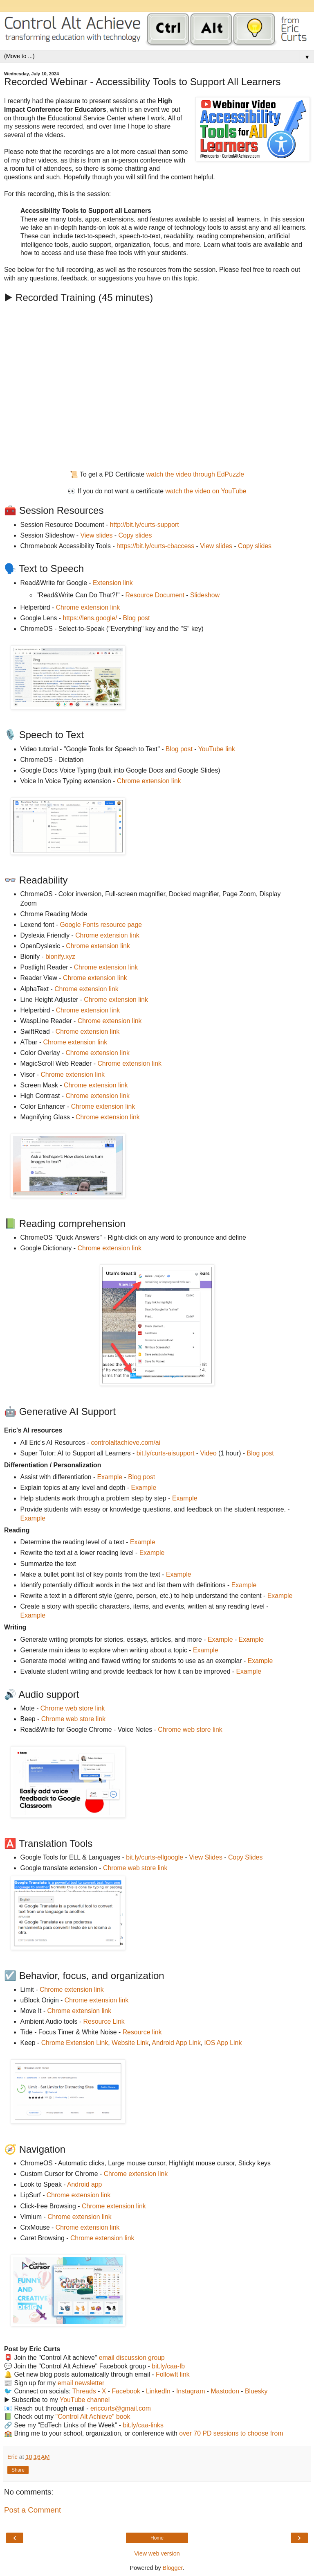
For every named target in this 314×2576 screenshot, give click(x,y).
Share (18, 2470)
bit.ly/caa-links (143, 2425)
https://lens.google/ (90, 618)
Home (157, 2538)
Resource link (142, 2032)
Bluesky (256, 2391)
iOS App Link (223, 2042)
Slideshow (205, 595)
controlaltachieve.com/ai (125, 1442)
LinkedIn (158, 2391)
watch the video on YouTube (205, 491)
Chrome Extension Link (74, 2042)
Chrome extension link (88, 607)
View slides (97, 535)
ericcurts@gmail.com (120, 2408)
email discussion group (132, 2357)
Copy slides (135, 535)
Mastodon (225, 2391)
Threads (84, 2391)
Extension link (113, 582)
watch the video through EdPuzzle (195, 474)
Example (110, 1476)
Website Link (130, 2042)
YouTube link (216, 749)
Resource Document (155, 595)
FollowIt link (173, 2374)
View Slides (205, 1857)
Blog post (136, 618)
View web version (157, 2553)
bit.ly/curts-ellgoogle (154, 1857)
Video (208, 1453)
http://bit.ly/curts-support (144, 524)
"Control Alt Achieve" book (93, 2416)
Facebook (126, 2391)
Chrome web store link (72, 1708)
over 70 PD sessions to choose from (231, 2433)
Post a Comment (32, 2510)
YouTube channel (85, 2399)
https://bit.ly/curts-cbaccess (155, 545)
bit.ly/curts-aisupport (166, 1453)
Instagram (190, 2391)
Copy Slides (245, 1857)
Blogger (173, 2568)
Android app (84, 2184)
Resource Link (104, 2021)
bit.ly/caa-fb (168, 2366)
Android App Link (176, 2042)
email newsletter (81, 2382)
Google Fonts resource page (101, 924)
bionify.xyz (60, 956)
